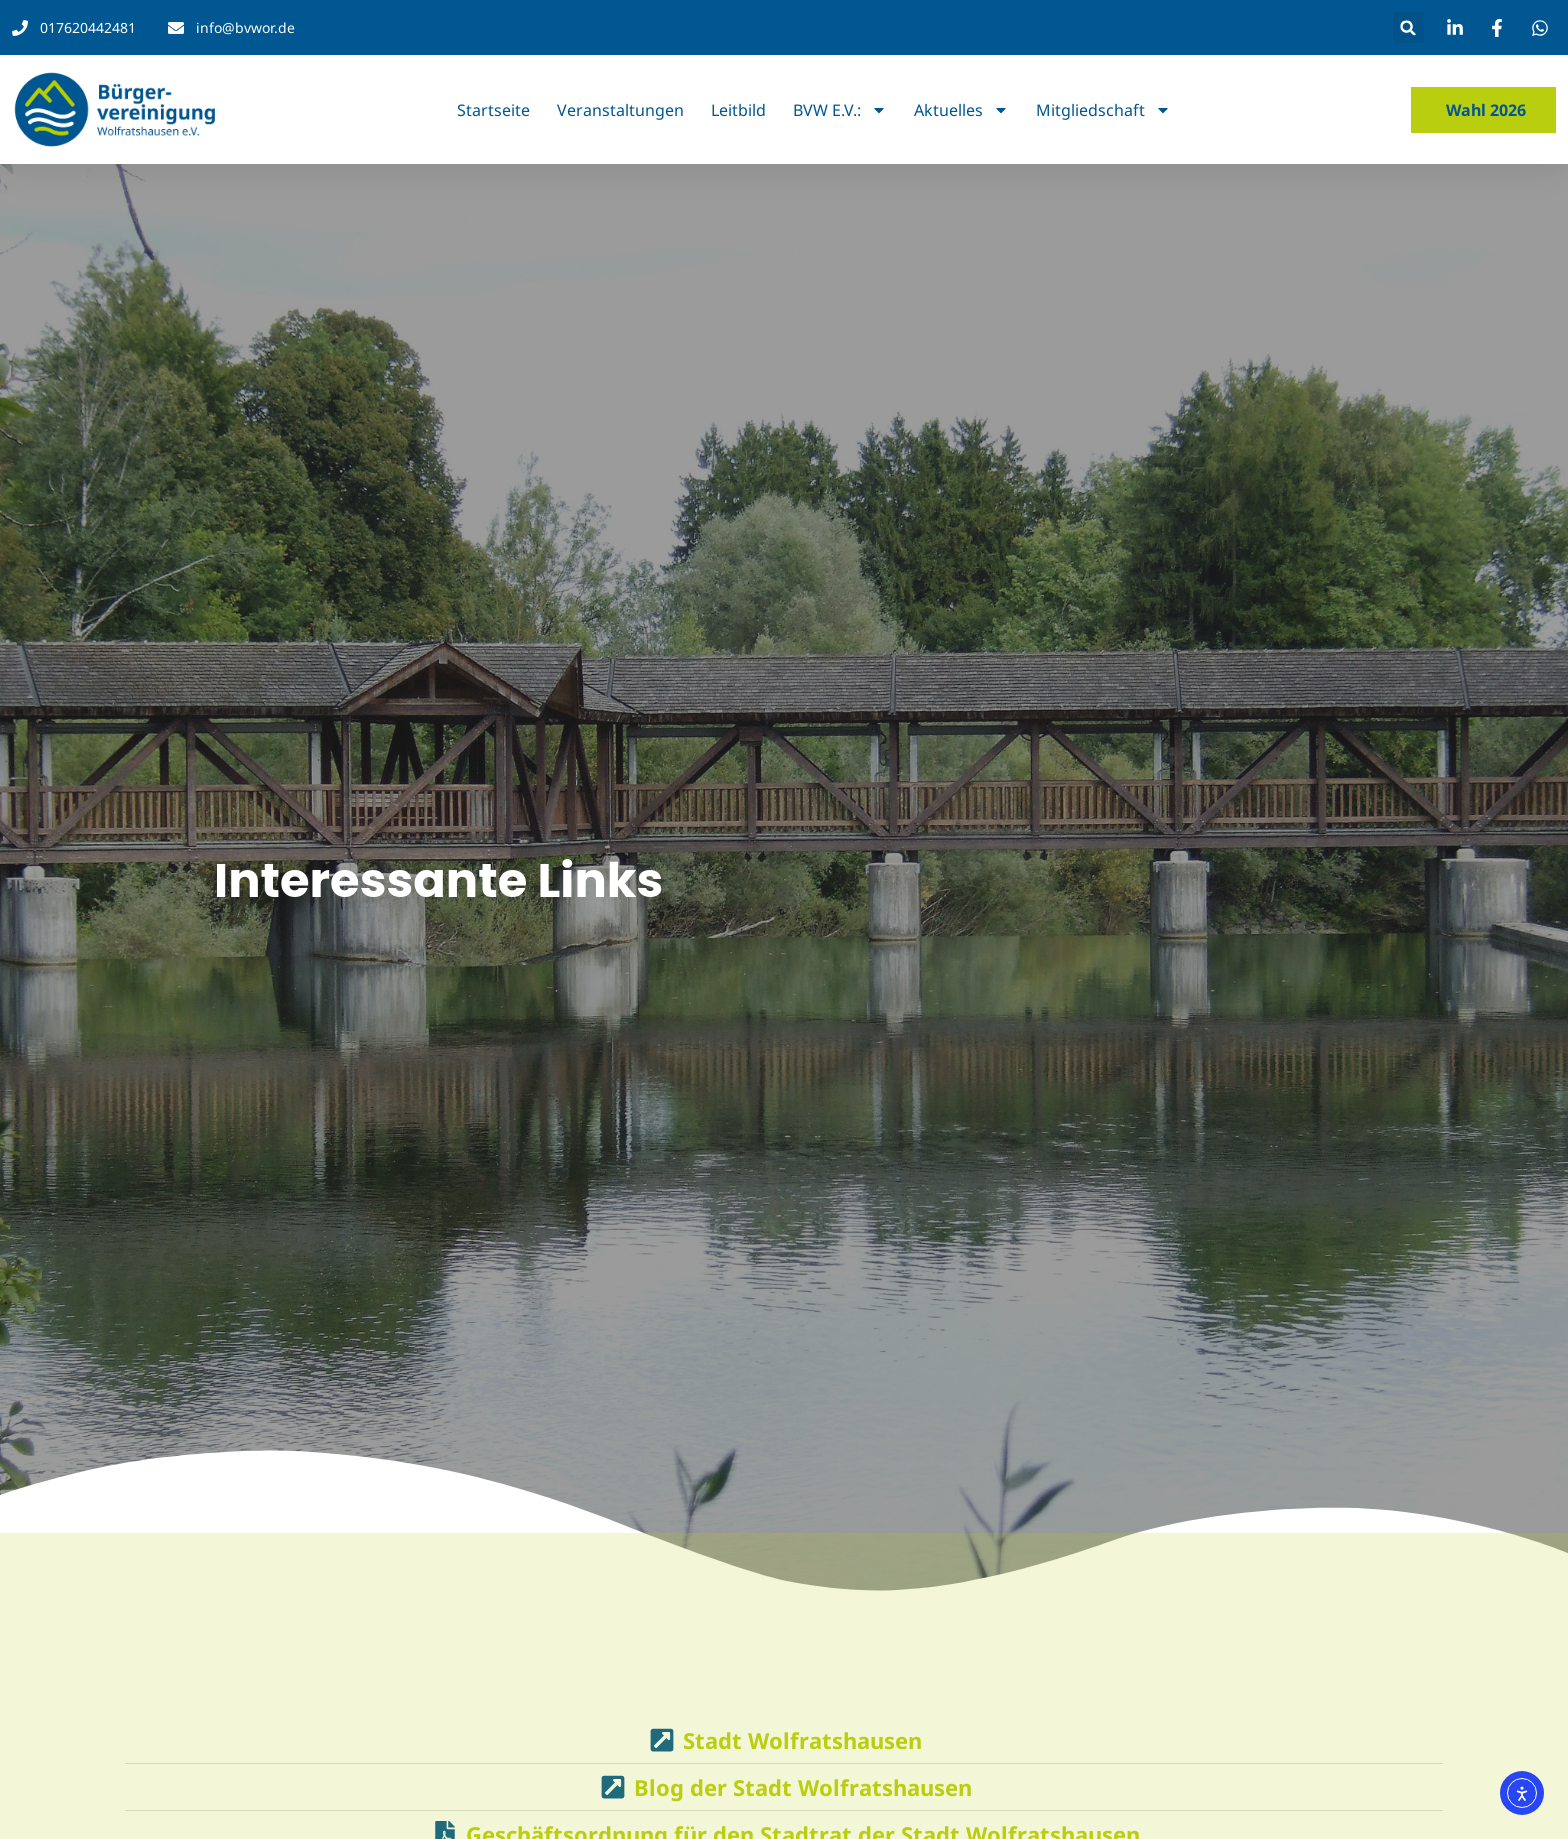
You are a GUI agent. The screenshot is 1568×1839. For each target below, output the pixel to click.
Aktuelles (961, 110)
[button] (1408, 27)
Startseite (493, 110)
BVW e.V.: (840, 110)
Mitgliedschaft (1103, 110)
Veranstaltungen (620, 110)
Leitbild (738, 110)
